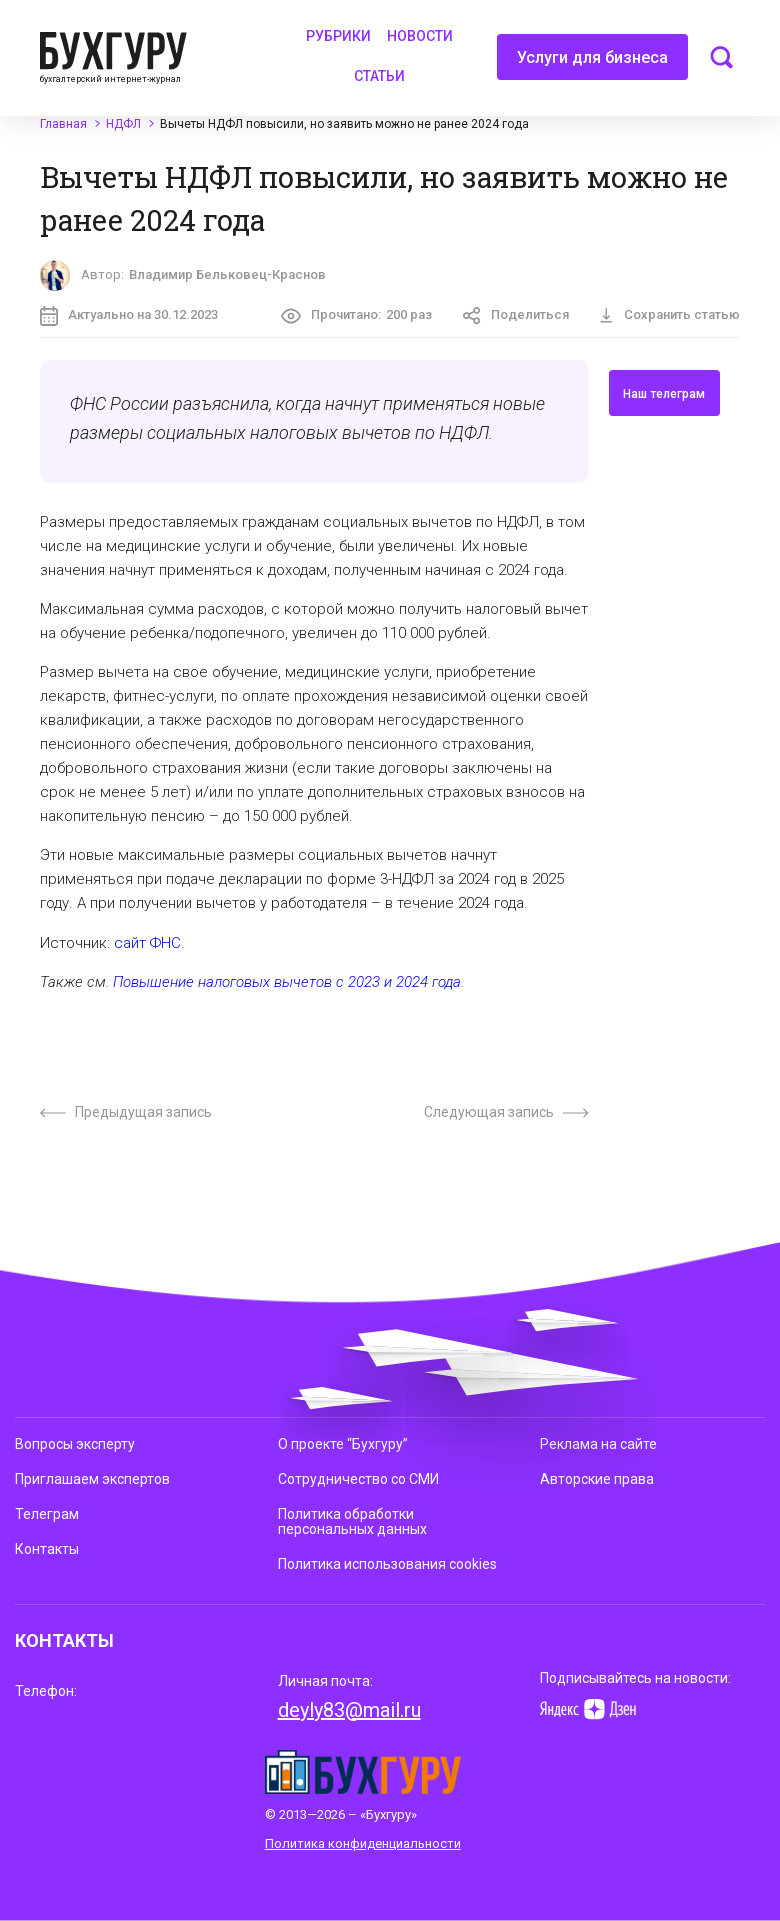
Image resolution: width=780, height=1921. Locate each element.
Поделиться (516, 316)
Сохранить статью (669, 314)
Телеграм (47, 1514)
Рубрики (338, 36)
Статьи (379, 76)
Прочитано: (356, 316)
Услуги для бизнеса (592, 64)
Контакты (47, 1549)
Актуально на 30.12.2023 (129, 316)
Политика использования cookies (387, 1564)
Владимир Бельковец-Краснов (227, 274)
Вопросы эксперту (75, 1444)
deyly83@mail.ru (349, 1710)
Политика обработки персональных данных (352, 1521)
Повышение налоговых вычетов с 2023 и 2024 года (287, 982)
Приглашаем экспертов (92, 1479)
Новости (420, 36)
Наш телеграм (664, 394)
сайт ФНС (147, 943)
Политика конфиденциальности (363, 1843)
